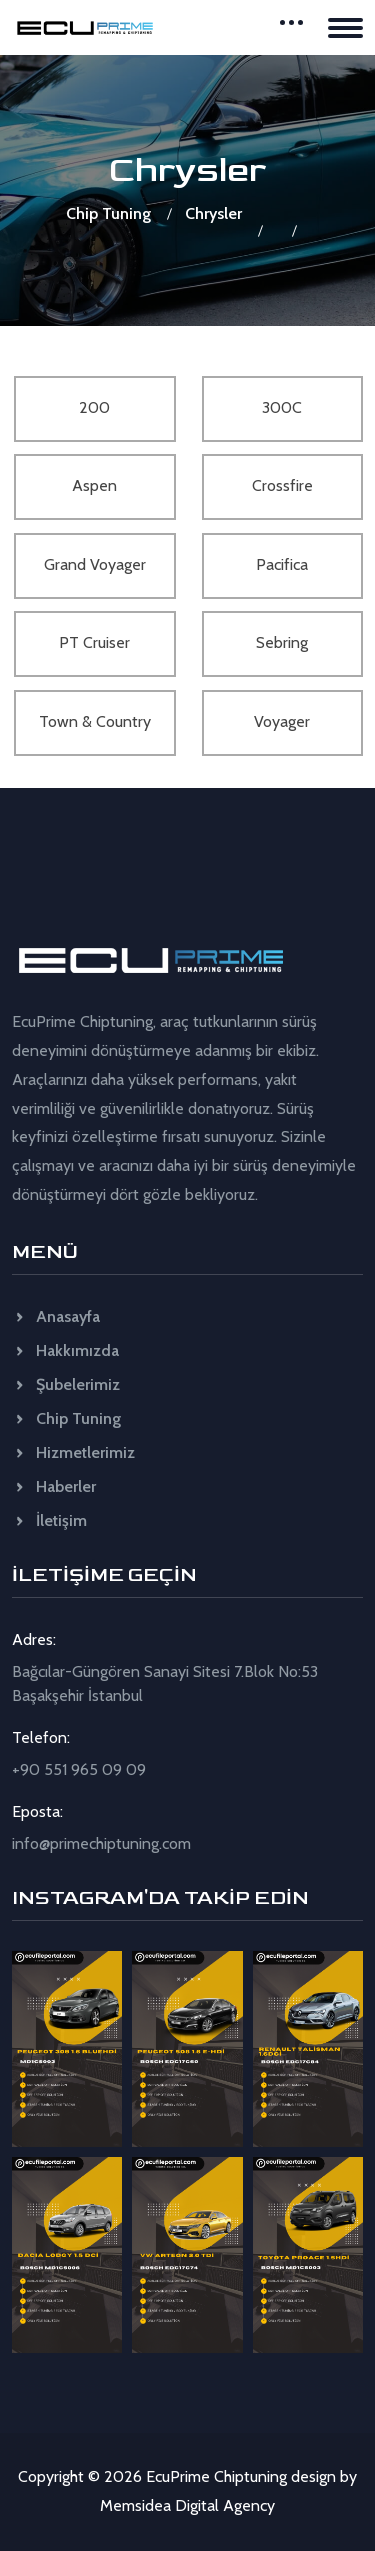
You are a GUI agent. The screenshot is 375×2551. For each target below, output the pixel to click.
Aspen (94, 485)
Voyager (282, 721)
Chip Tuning (108, 213)
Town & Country (95, 721)
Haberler (54, 1486)
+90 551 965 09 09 (79, 1769)
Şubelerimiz (66, 1384)
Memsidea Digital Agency (187, 2505)
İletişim (49, 1520)
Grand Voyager (95, 564)
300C (282, 407)
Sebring (282, 642)
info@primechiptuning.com (101, 1843)
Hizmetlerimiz (73, 1452)
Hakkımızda (65, 1350)
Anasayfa (56, 1316)
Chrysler (213, 213)
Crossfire (282, 485)
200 (94, 407)
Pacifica (282, 564)
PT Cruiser (94, 642)
